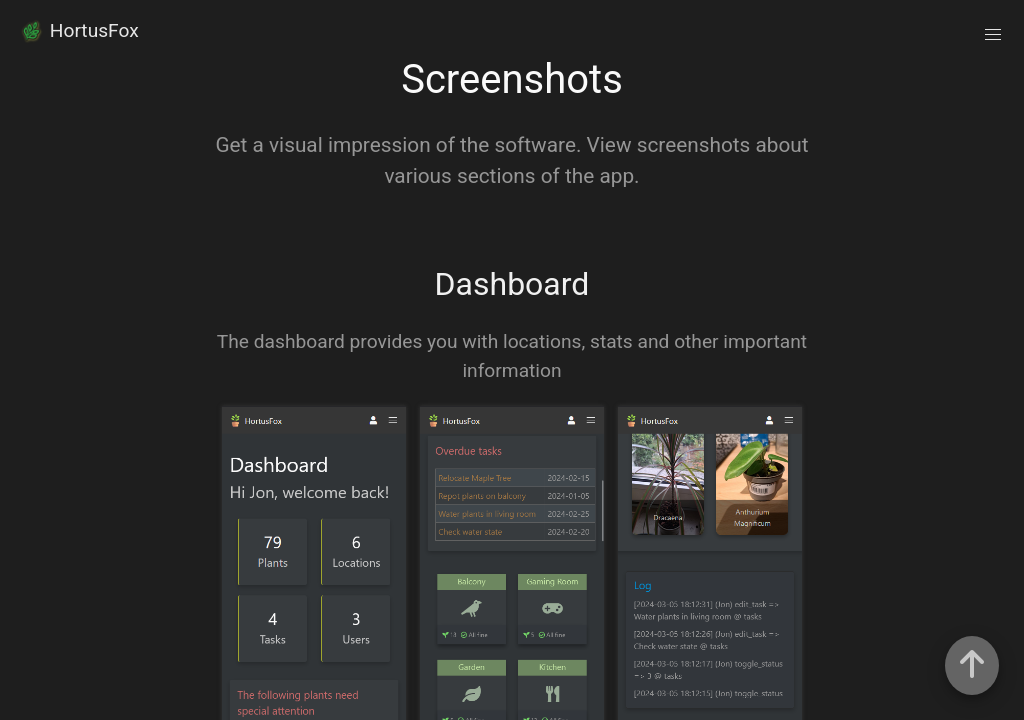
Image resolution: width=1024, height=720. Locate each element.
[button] (993, 35)
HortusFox (78, 31)
